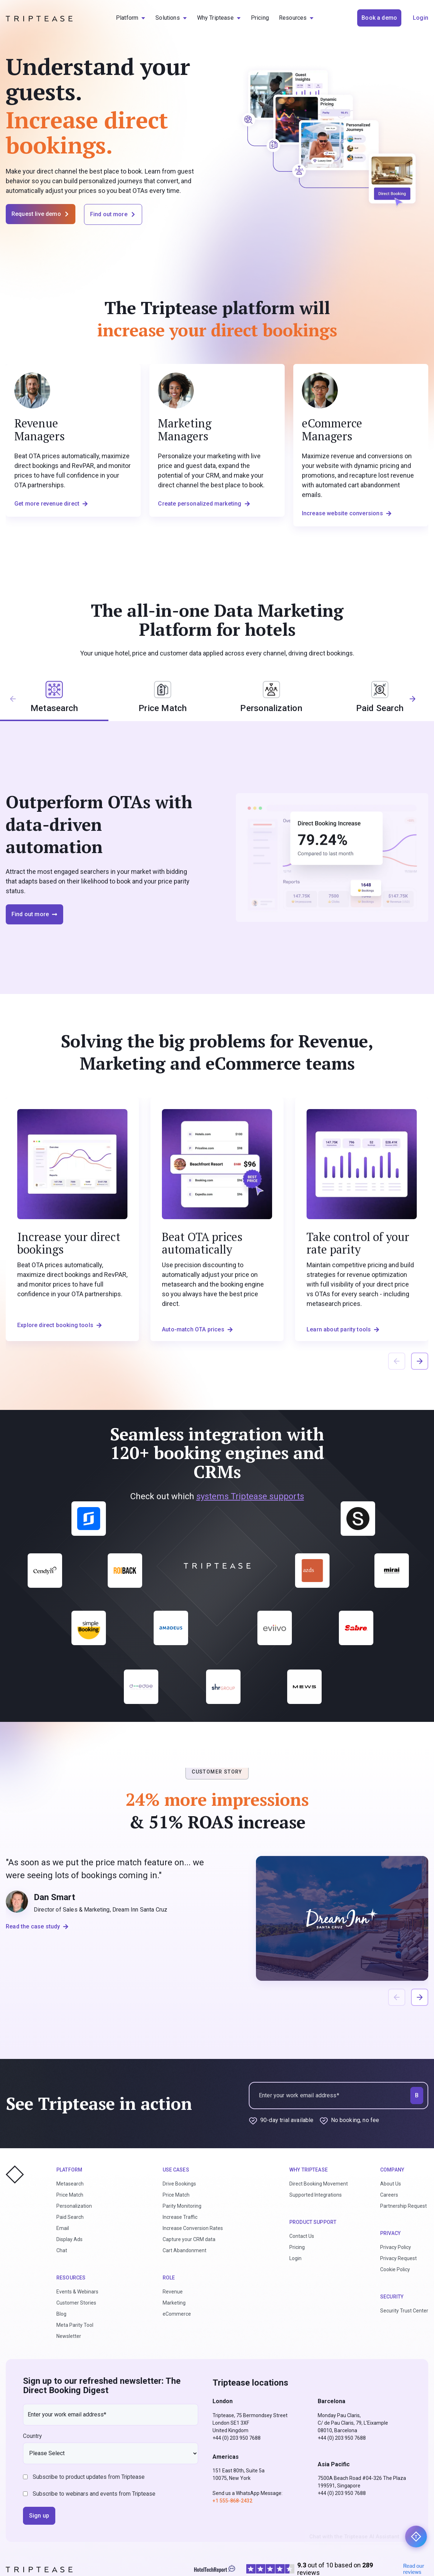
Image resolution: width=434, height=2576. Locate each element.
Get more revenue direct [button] (51, 503)
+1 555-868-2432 (232, 2501)
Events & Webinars (77, 2292)
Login (295, 2258)
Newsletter (68, 2336)
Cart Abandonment (184, 2250)
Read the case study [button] (37, 1926)
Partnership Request (403, 2206)
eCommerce (177, 2314)
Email (62, 2228)
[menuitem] (131, 18)
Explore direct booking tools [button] (59, 1325)
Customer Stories (76, 2303)
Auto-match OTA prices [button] (197, 1329)
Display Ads (69, 2239)
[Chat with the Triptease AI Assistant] (416, 2536)
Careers (389, 2195)
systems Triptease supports (250, 1496)
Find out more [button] (113, 214)
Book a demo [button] (379, 17)
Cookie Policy (395, 2269)
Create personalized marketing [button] (204, 503)
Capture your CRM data (189, 2239)
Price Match (69, 2195)
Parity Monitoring (182, 2206)
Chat (61, 2250)
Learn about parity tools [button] (343, 1329)
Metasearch (70, 2184)
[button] (416, 701)
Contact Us (301, 2236)
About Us (390, 2184)
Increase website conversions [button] (347, 513)
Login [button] (420, 17)
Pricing (297, 2247)
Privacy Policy (395, 2247)
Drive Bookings (179, 2184)
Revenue (173, 2292)
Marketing (174, 2303)
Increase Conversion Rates (193, 2228)
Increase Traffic (180, 2217)
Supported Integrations (315, 2195)
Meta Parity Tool (74, 2325)
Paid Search (70, 2217)
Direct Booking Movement (318, 2184)
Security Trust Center (404, 2311)
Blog (61, 2314)
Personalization (74, 2206)
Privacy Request (398, 2258)
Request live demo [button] (40, 213)
